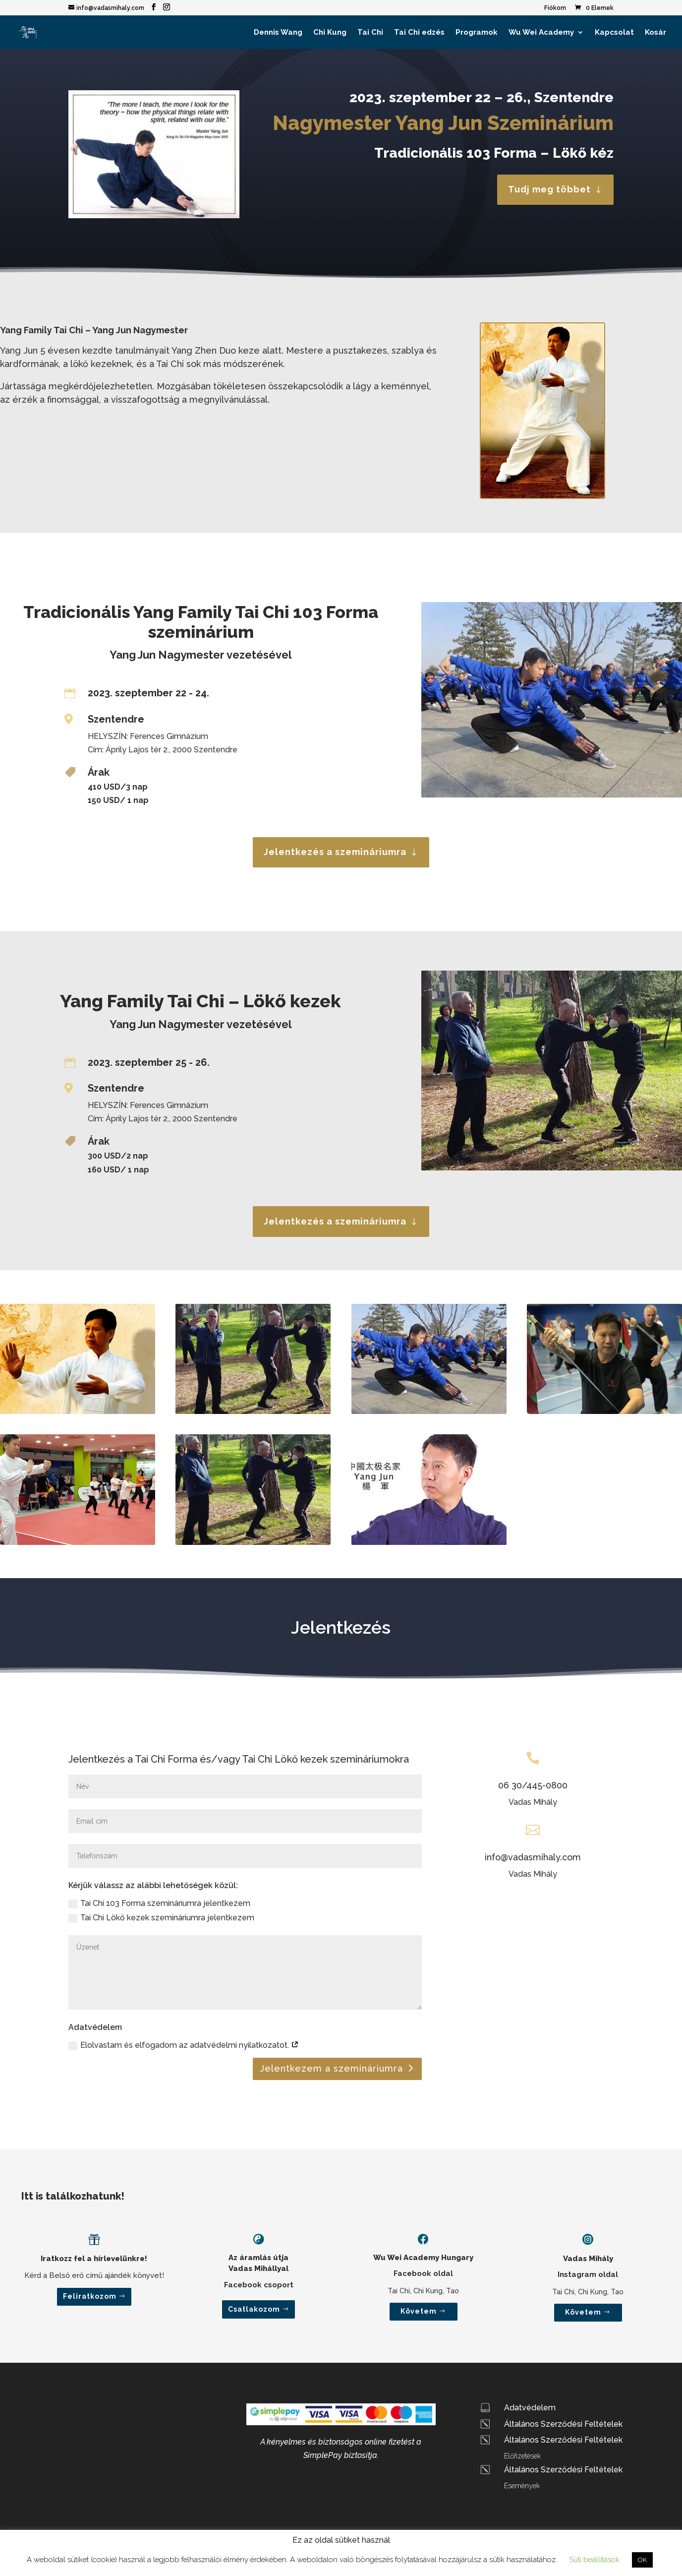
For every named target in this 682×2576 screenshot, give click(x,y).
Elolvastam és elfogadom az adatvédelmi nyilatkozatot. (183, 2045)
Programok (476, 33)
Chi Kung (329, 33)
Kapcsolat (614, 33)
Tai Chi (370, 33)
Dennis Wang (278, 33)
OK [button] (642, 2560)
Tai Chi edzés (419, 33)
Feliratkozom (89, 2296)
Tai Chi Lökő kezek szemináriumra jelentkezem (161, 1918)
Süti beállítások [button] (594, 2559)
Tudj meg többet (549, 189)
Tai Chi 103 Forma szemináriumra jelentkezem (159, 1903)
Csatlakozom (254, 2309)
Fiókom (555, 8)
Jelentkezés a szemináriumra (335, 852)
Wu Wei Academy (541, 33)
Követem (418, 2311)
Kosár (655, 33)
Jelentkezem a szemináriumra (331, 2068)
